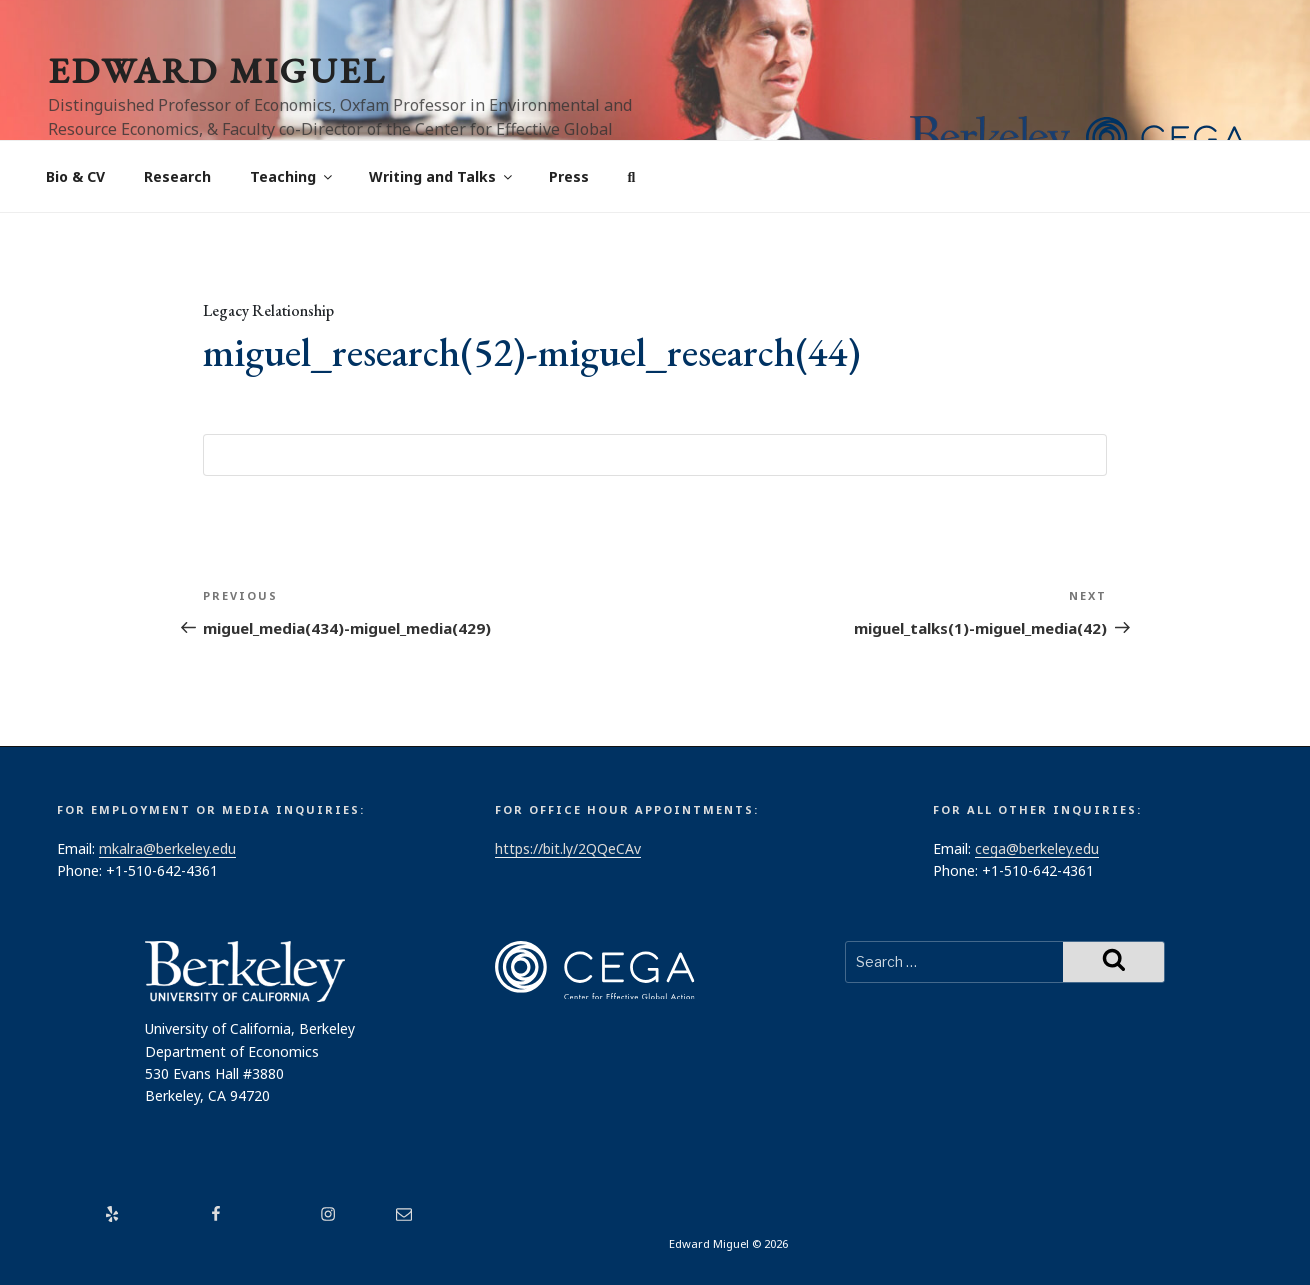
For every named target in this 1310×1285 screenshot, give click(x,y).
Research (177, 176)
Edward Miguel (217, 70)
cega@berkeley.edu (1037, 848)
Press (569, 176)
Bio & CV (75, 176)
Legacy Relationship (268, 310)
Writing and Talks (442, 176)
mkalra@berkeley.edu (167, 848)
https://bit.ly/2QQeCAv (568, 848)
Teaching (292, 176)
